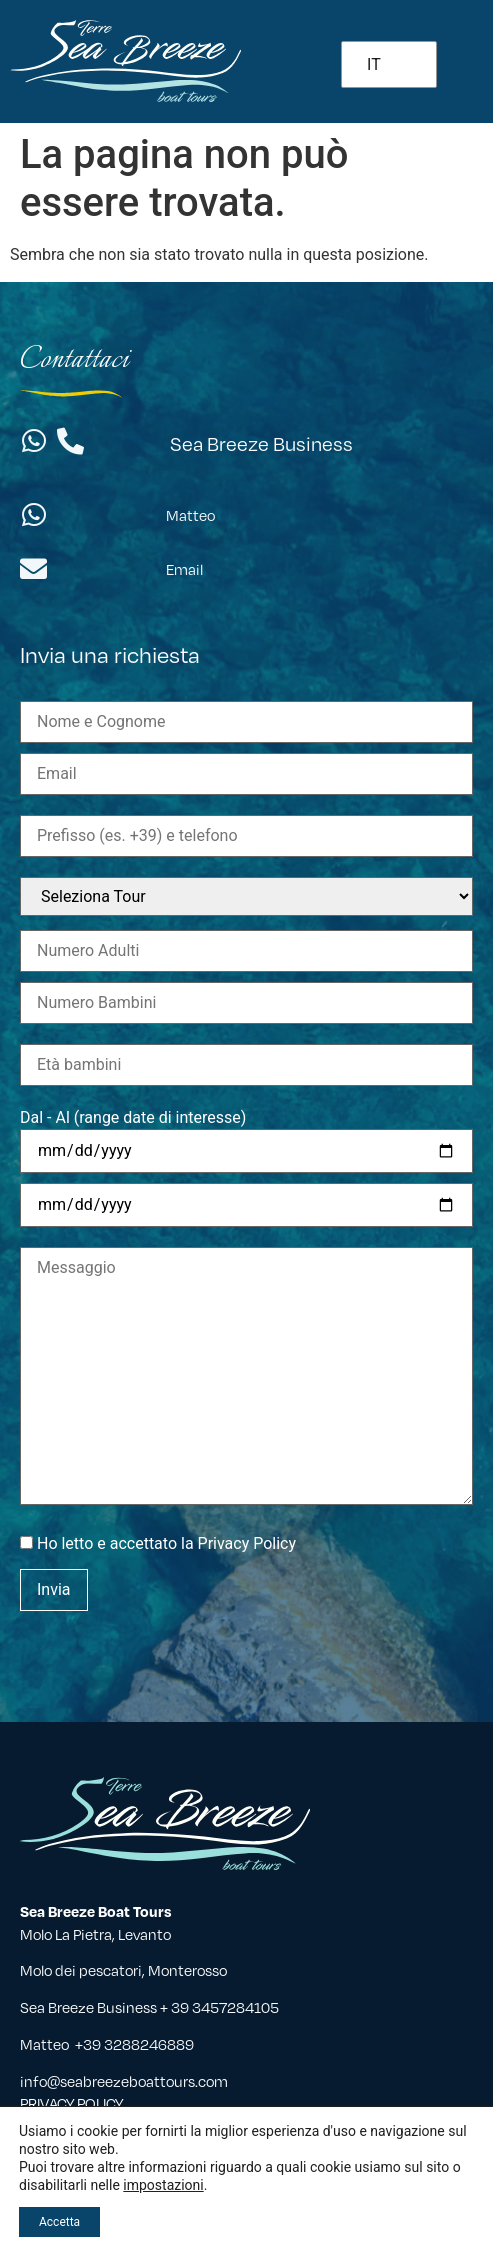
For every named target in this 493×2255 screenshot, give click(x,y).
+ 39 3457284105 (221, 2007)
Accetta (59, 2222)
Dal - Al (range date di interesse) (133, 1118)
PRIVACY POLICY (71, 2103)
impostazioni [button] (163, 2185)
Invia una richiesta (110, 653)
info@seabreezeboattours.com (124, 2081)
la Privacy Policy (238, 1543)
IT (374, 64)
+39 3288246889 (134, 2044)
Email (184, 569)
